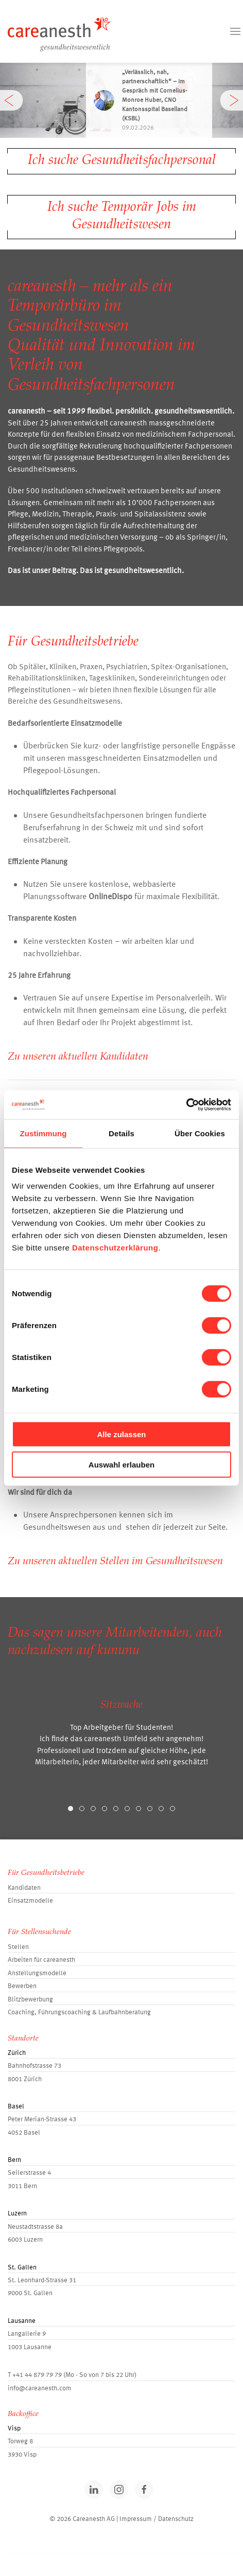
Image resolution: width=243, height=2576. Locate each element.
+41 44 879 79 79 (37, 2375)
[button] (235, 31)
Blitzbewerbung (30, 1999)
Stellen (18, 1947)
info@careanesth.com (40, 2388)
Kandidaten (24, 1888)
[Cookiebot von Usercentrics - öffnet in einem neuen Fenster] (186, 1105)
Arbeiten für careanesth (41, 1960)
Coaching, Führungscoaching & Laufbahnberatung (79, 2012)
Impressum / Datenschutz (156, 2519)
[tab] (70, 1808)
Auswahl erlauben (121, 1464)
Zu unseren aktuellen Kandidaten (78, 1057)
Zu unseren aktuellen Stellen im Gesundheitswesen (115, 1562)
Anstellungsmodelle (37, 1973)
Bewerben (22, 1986)
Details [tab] (121, 1133)
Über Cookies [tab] (200, 1133)
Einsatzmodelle (30, 1901)
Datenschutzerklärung (115, 1247)
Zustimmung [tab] (43, 1133)
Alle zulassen (121, 1434)
